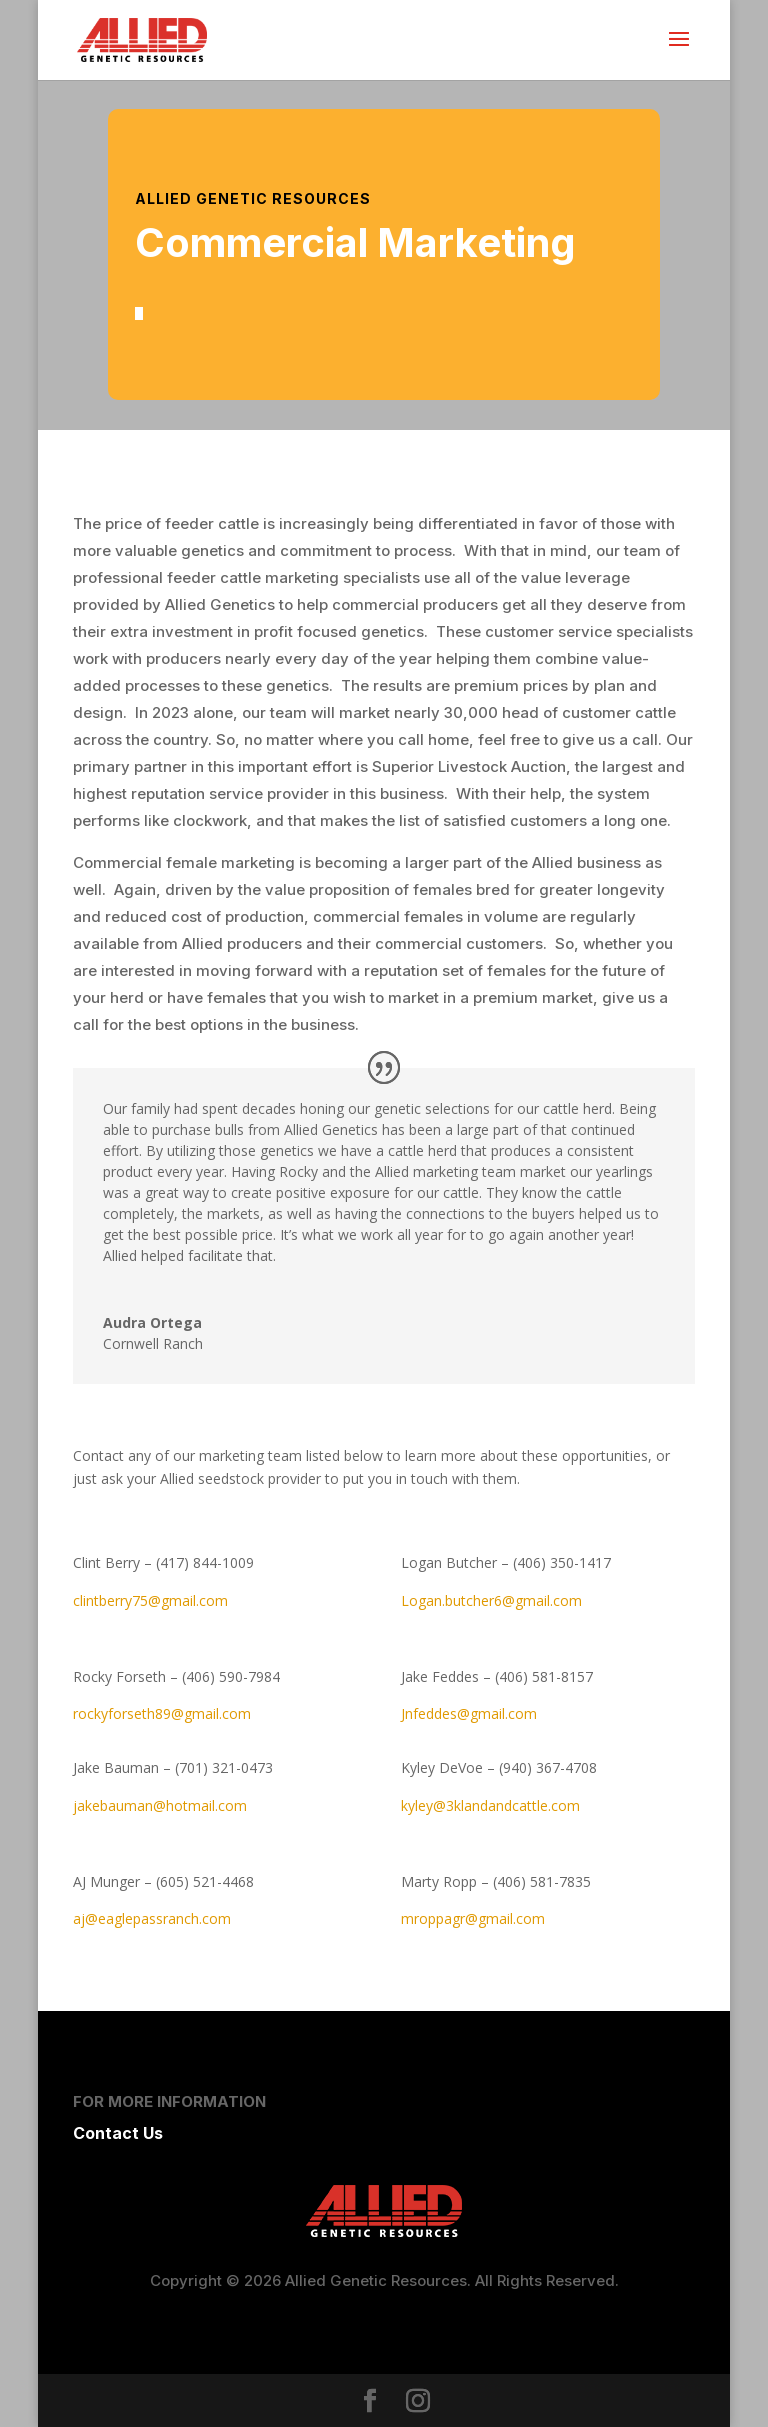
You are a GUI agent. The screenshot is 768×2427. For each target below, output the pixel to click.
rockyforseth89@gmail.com (162, 1713)
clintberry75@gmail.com (150, 1600)
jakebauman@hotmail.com (160, 1805)
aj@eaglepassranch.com (152, 1918)
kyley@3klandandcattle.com (490, 1805)
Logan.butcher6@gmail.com (491, 1600)
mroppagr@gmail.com (473, 1918)
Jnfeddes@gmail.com (469, 1713)
